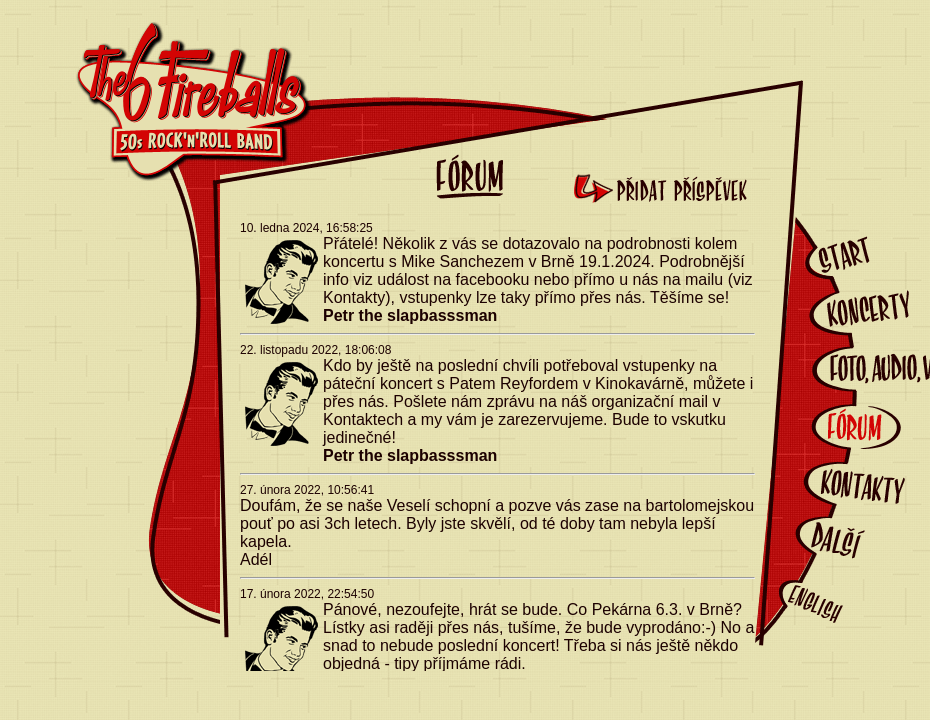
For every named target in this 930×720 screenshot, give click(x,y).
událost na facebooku (455, 279)
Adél (256, 559)
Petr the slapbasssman (410, 315)
